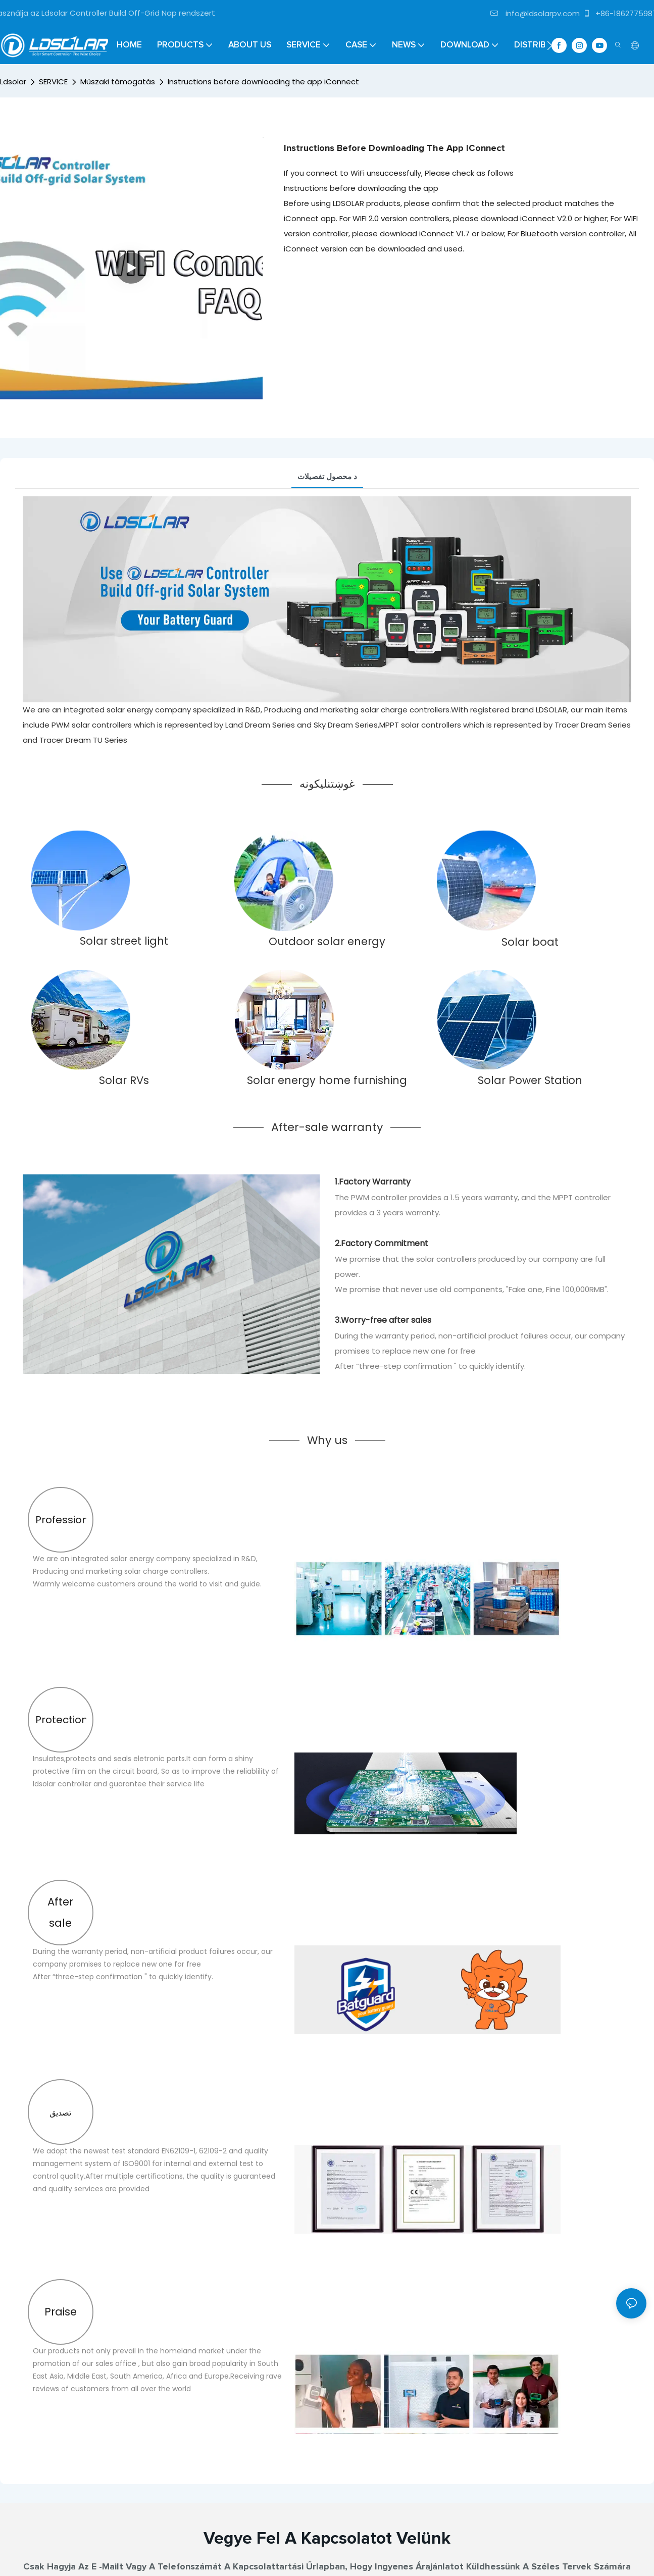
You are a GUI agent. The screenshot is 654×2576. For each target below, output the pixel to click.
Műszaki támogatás (117, 81)
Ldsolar (13, 81)
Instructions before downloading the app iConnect (263, 81)
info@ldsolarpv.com (535, 13)
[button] (549, 45)
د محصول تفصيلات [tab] (327, 476)
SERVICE (53, 81)
